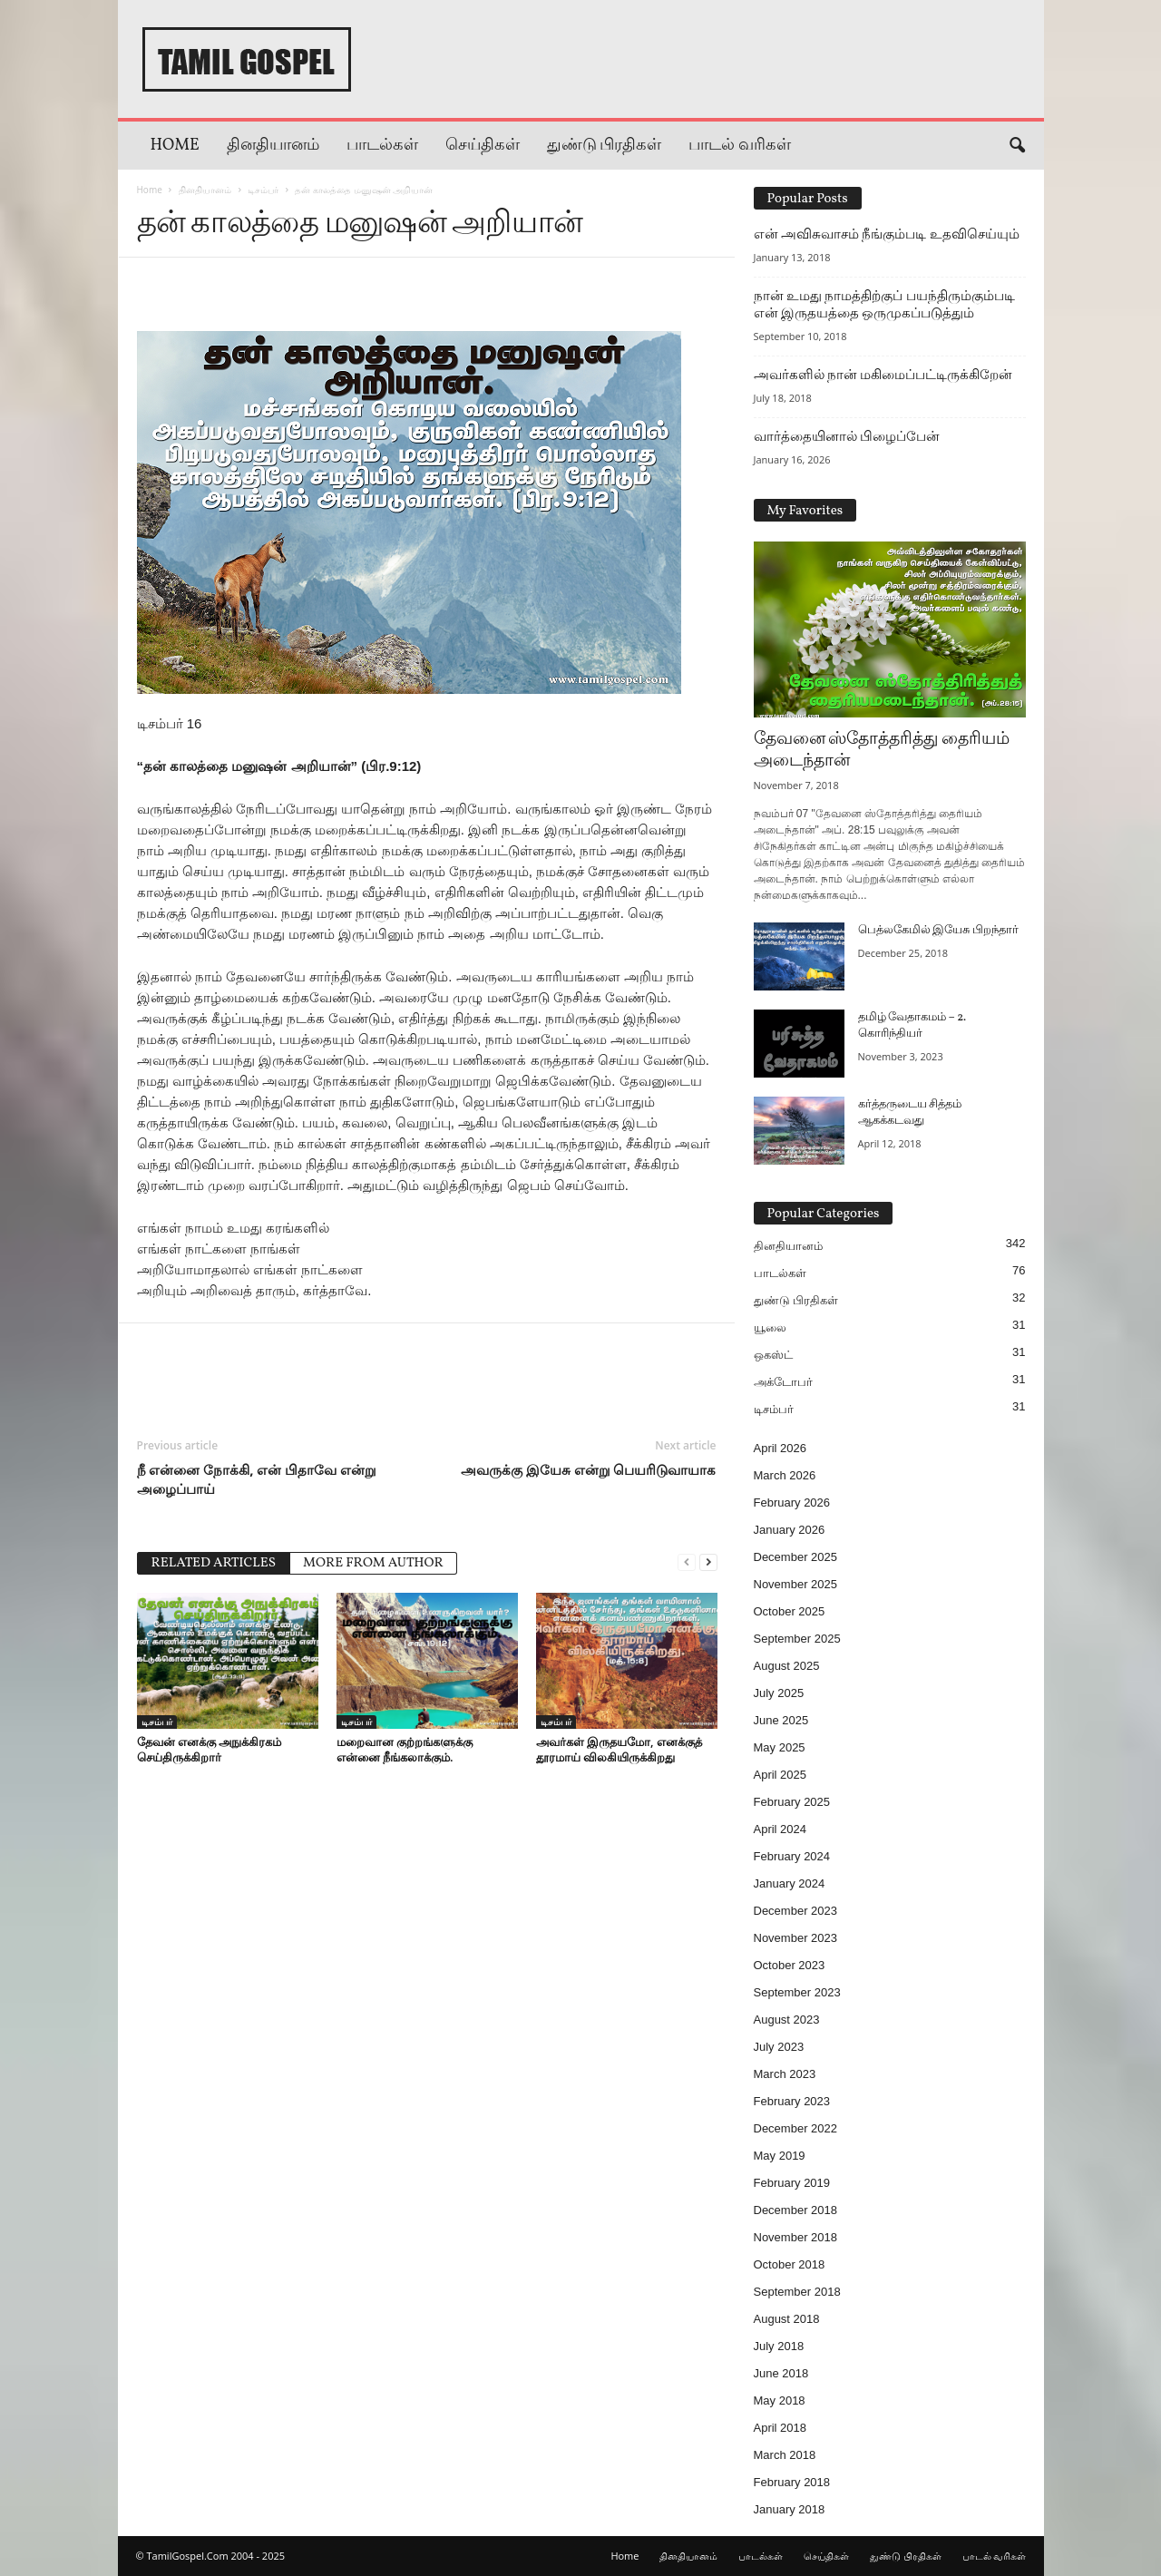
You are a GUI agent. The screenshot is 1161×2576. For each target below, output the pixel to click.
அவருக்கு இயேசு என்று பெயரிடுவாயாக (589, 1469)
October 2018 (789, 2264)
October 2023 (789, 1965)
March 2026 (785, 1475)
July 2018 (779, 2346)
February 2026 (792, 1502)
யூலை (770, 1327)
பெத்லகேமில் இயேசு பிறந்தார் (938, 930)
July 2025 (779, 1693)
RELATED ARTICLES (214, 1563)
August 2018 (787, 2319)
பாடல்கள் (382, 145)
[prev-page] (687, 1561)
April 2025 (780, 1774)
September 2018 (797, 2291)
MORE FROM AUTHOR (373, 1563)
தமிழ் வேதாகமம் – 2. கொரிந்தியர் (912, 1026)
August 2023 (787, 2019)
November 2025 (796, 1584)
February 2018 (792, 2482)
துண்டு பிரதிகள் (604, 145)
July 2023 (779, 2047)
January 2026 (789, 1530)
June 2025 (781, 1720)
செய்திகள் (482, 145)
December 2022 (796, 2128)
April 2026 (780, 1448)
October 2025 (789, 1611)
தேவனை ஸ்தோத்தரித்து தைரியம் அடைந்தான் (882, 750)
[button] (1017, 146)
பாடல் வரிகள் (739, 145)
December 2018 (796, 2210)
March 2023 (785, 2074)
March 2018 (785, 2455)
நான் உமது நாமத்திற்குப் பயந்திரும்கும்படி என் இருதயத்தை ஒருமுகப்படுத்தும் (884, 304)
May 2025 (779, 1747)
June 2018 (781, 2373)
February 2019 (792, 2183)
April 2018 (780, 2428)
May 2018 (779, 2400)
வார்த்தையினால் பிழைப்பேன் (847, 436)
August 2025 (787, 1666)
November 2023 (796, 1938)
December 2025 (796, 1557)
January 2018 (789, 2509)
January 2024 (789, 1883)
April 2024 (780, 1829)
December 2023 (796, 1910)
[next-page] (708, 1561)
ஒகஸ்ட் (773, 1354)
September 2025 (797, 1638)
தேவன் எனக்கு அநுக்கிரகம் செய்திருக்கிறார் (209, 1749)
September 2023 (797, 1992)
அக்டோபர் (783, 1382)
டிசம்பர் (263, 189)
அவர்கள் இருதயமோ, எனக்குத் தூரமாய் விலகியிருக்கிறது (619, 1749)
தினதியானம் (273, 145)
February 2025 (792, 1802)
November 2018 (796, 2237)
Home (175, 145)
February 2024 (792, 1856)
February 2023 (792, 2101)
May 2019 (779, 2155)
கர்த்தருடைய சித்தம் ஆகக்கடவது (910, 1113)
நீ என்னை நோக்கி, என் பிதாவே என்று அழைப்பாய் (257, 1479)
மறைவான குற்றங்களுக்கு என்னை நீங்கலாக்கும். (405, 1749)
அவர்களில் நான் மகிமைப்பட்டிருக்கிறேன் (883, 375)
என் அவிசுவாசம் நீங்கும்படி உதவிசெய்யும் (887, 234)
